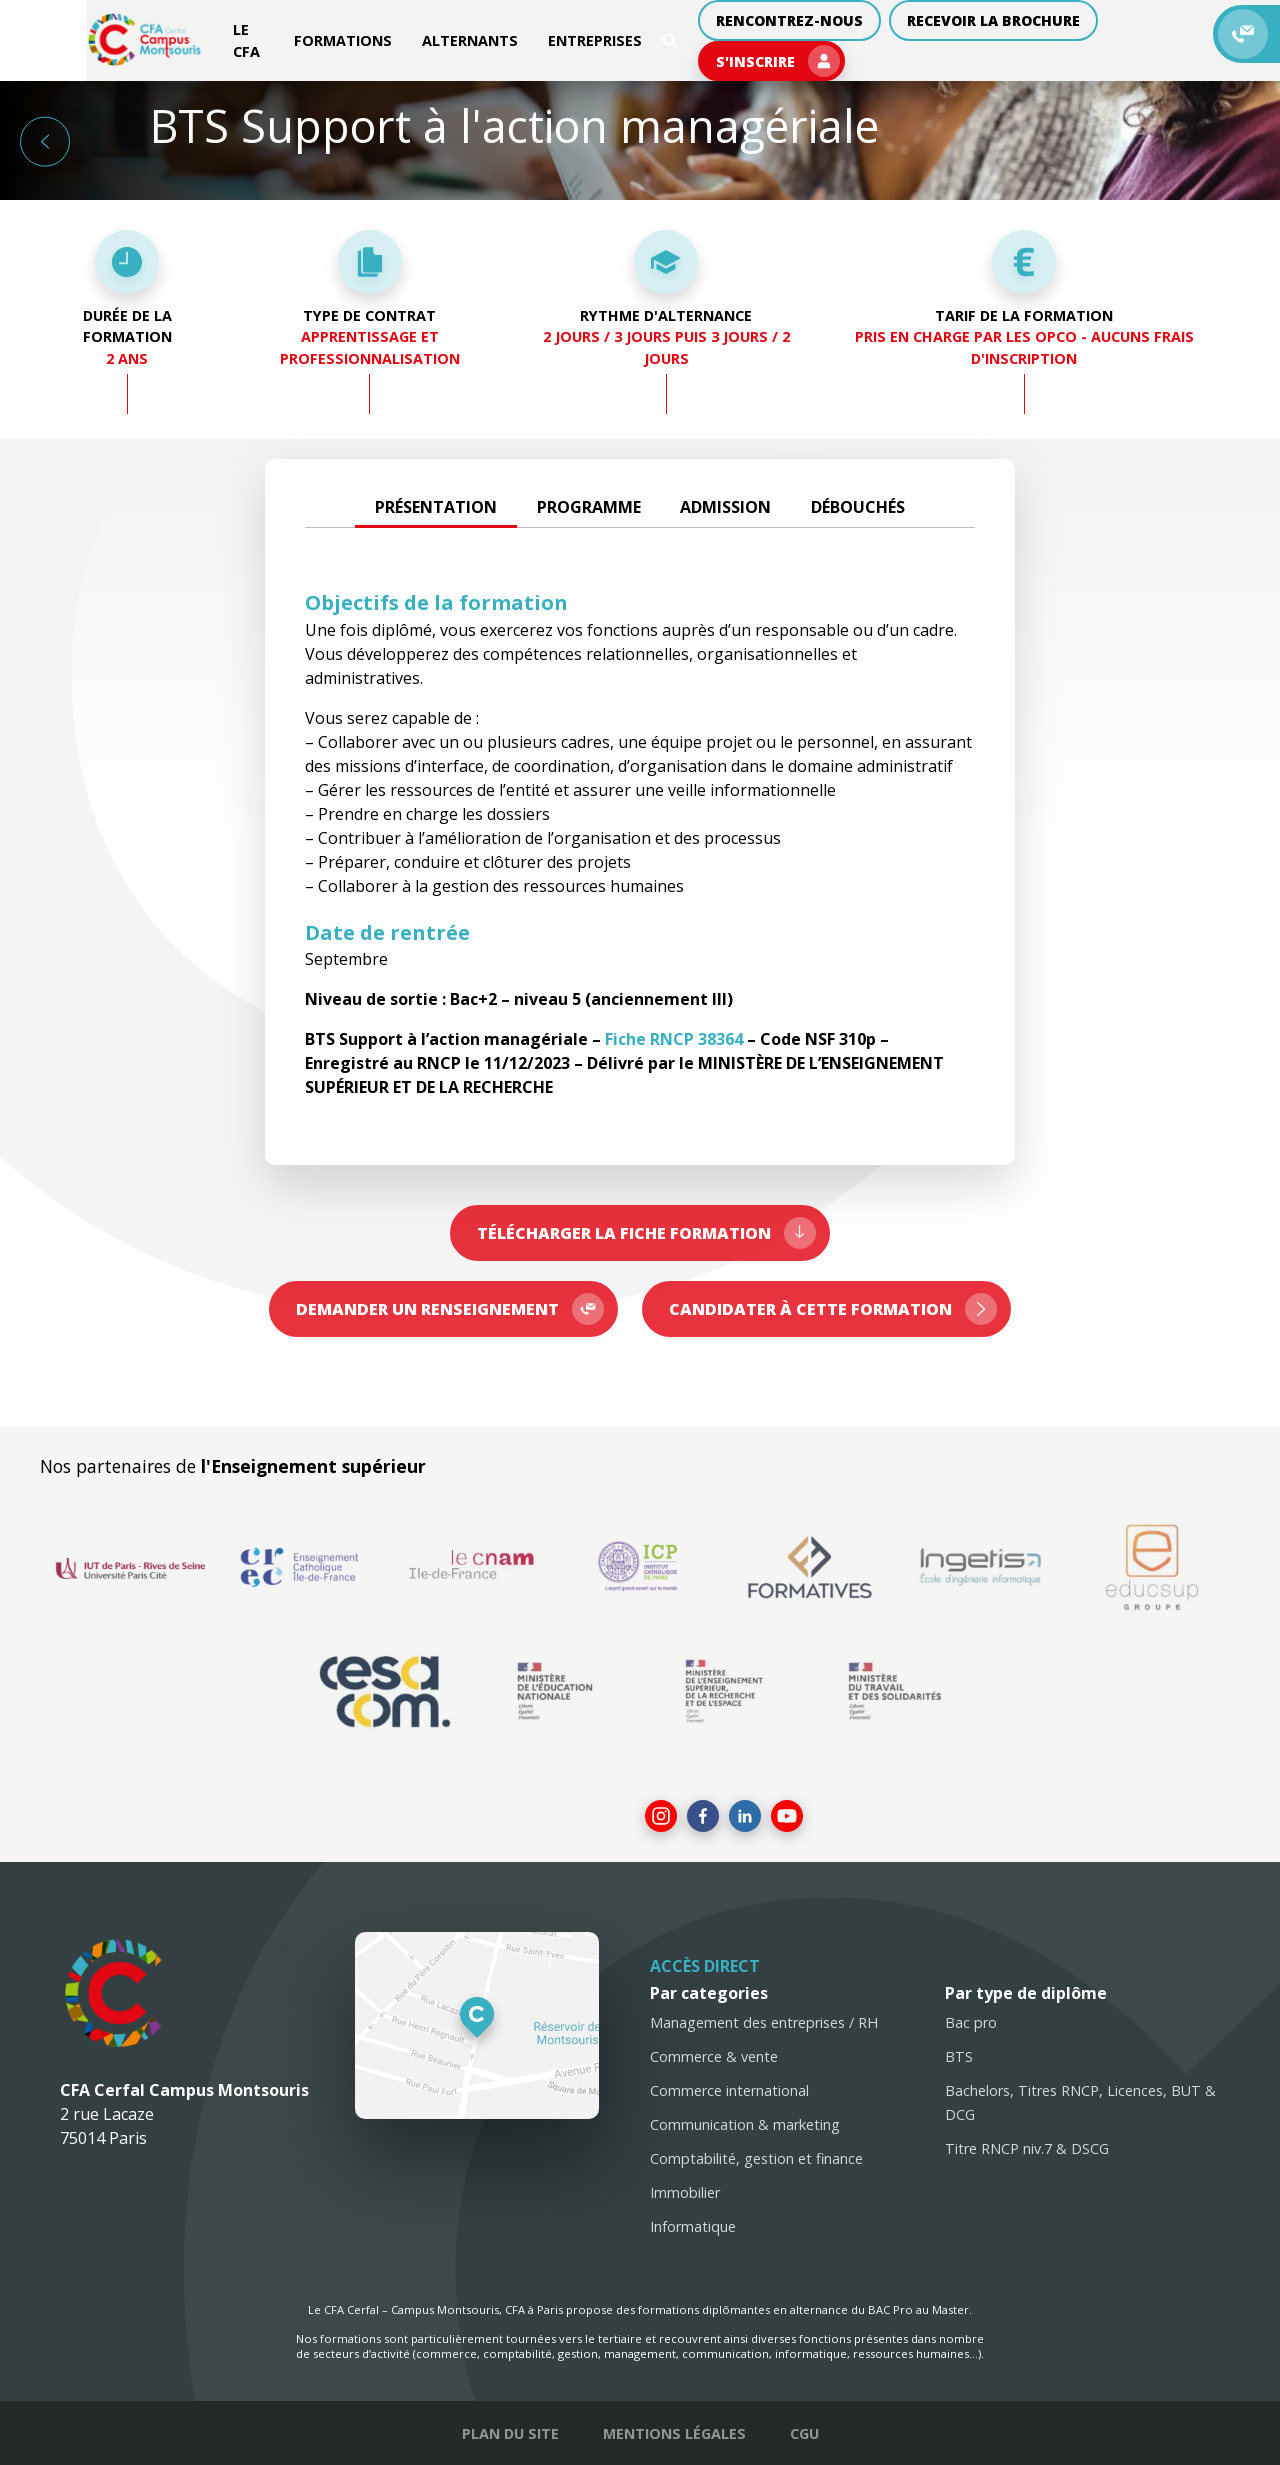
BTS (959, 2056)
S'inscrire (1147, 36)
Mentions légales (674, 2433)
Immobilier (685, 2192)
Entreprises (539, 35)
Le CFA (184, 35)
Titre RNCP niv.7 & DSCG (1027, 2148)
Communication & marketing (745, 2124)
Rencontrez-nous (744, 35)
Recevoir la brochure (951, 35)
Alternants (414, 35)
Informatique (693, 2226)
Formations (287, 35)
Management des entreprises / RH (764, 2022)
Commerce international (729, 2090)
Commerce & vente (714, 2056)
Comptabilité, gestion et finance (756, 2158)
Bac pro (971, 2022)
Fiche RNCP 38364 (674, 1039)
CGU (804, 2433)
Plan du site (510, 2433)
